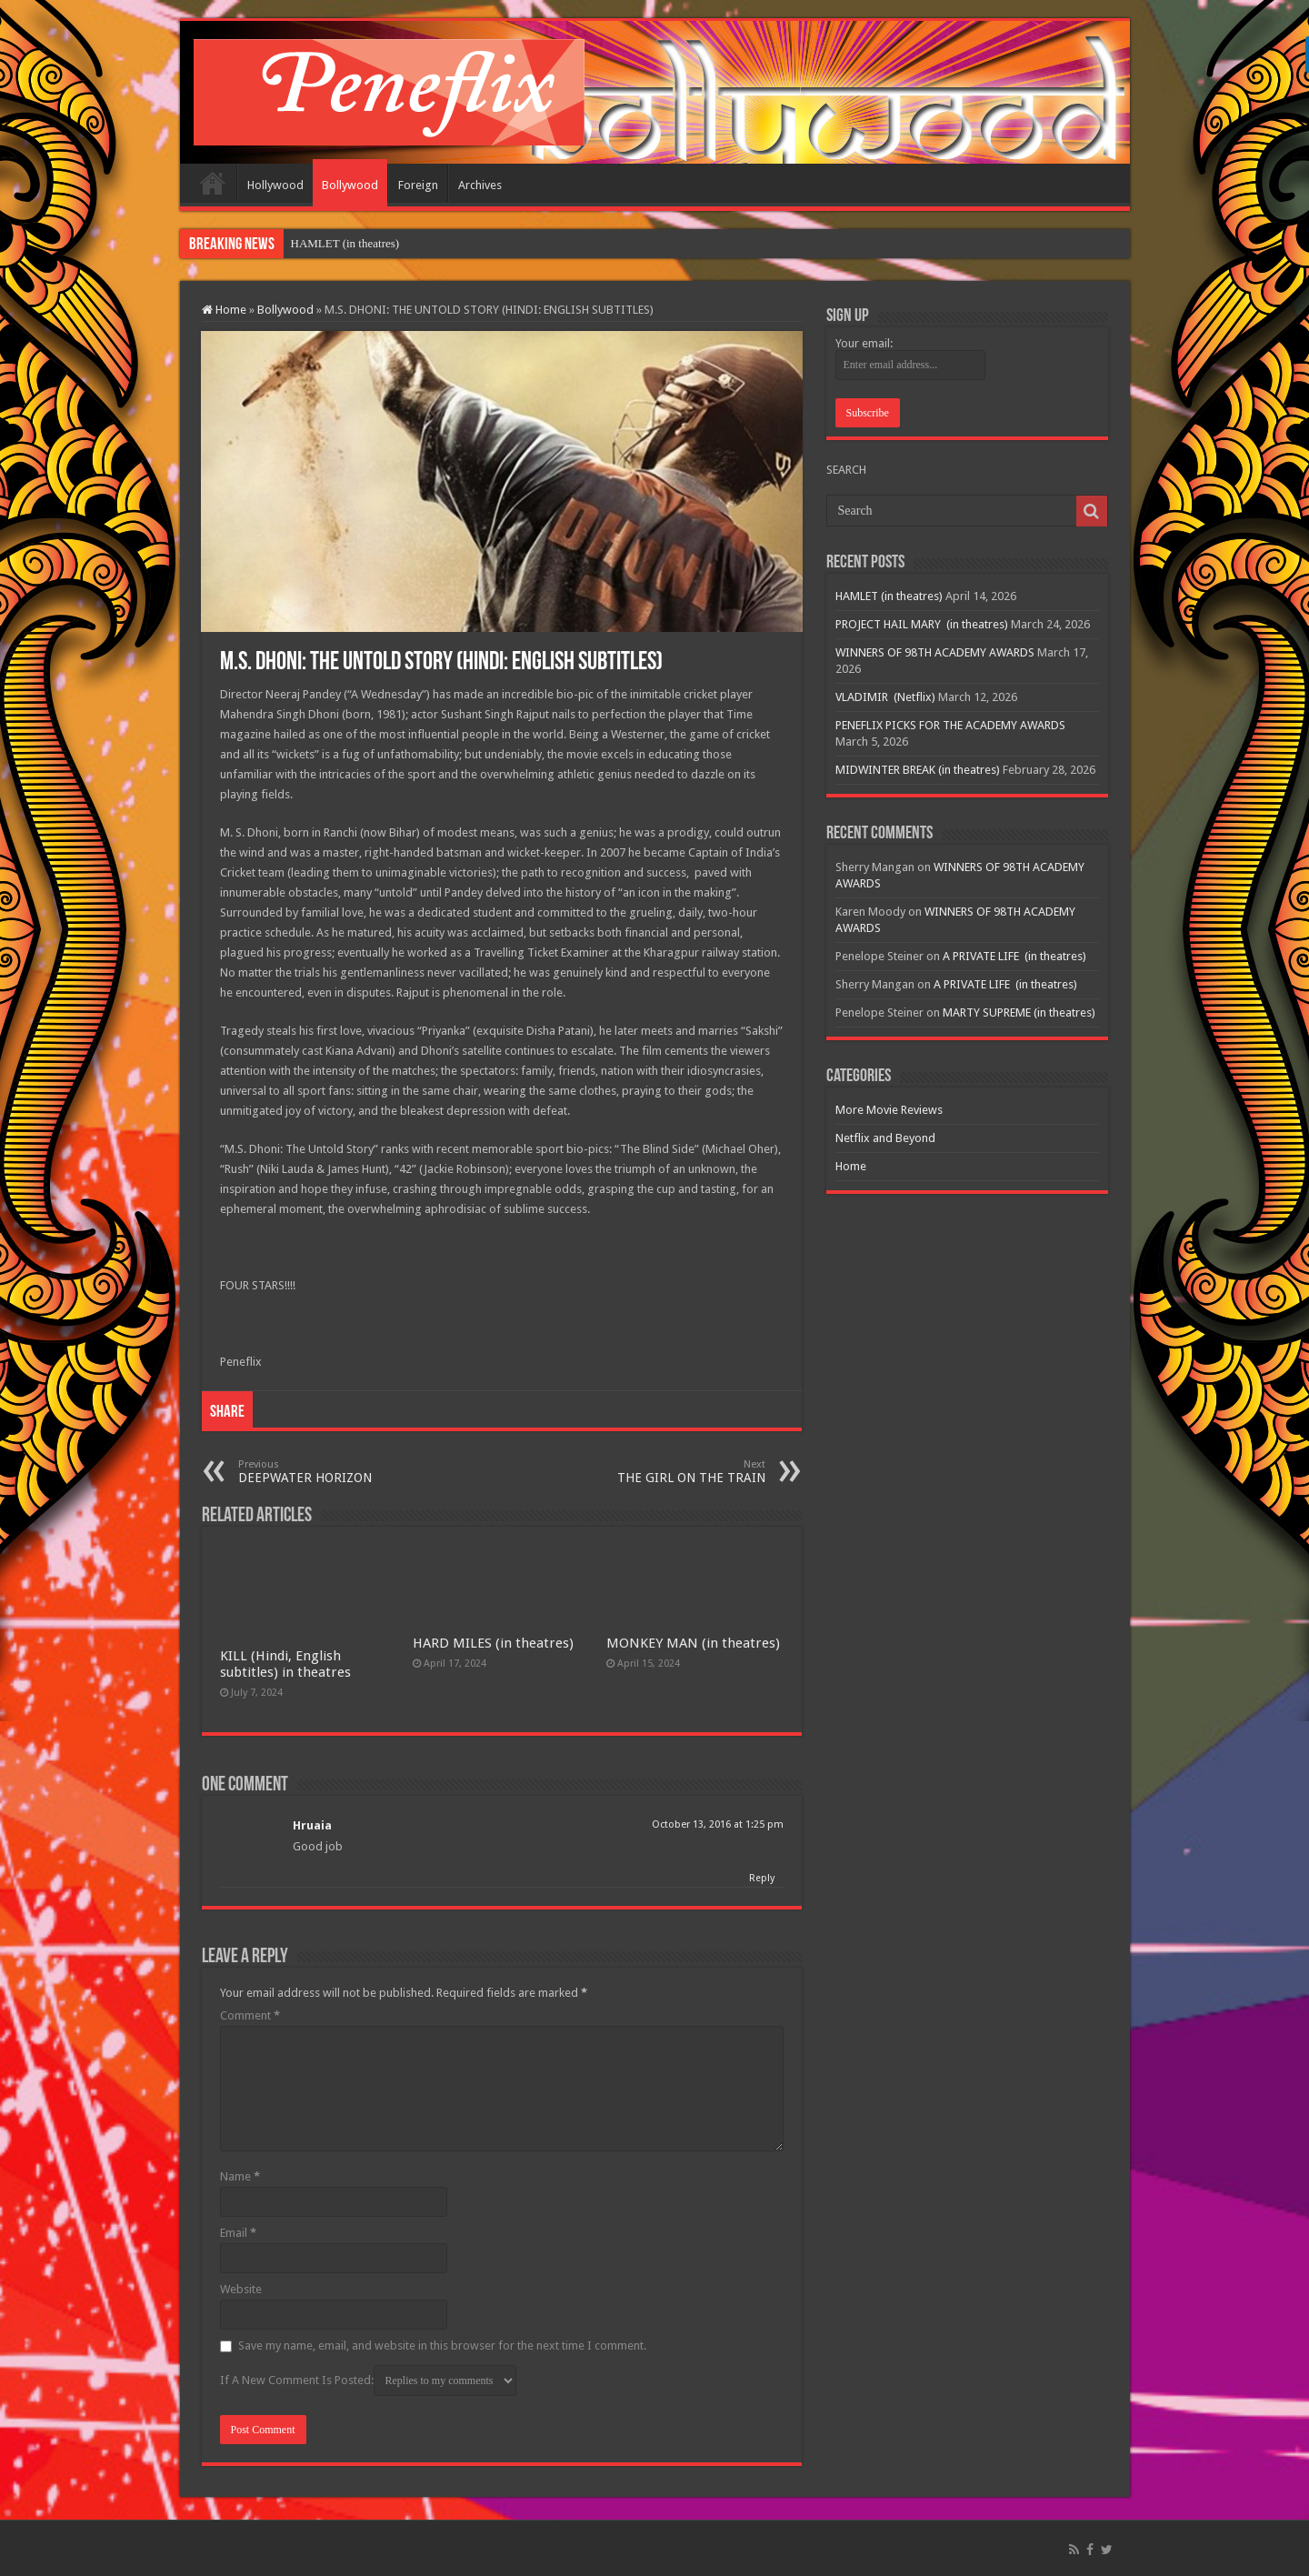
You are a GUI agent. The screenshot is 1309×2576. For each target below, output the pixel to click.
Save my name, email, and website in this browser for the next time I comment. (442, 2345)
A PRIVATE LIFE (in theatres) (1014, 956)
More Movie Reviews (889, 1110)
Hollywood (275, 185)
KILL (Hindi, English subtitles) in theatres (285, 1664)
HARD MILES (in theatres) (493, 1643)
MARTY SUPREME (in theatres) (1019, 1012)
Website (241, 2289)
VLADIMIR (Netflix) (885, 697)
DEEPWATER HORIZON (331, 1471)
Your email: (864, 343)
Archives (480, 185)
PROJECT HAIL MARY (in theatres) (921, 624)
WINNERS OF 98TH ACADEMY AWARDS (934, 652)
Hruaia (312, 1825)
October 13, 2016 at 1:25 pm (718, 1824)
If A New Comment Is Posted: (368, 2380)
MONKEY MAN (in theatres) (693, 1643)
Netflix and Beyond (885, 1138)
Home (212, 183)
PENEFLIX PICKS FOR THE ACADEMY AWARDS (950, 725)
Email (238, 2233)
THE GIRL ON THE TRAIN (672, 1471)
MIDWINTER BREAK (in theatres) (917, 770)
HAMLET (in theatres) (345, 243)
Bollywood (350, 185)
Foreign (418, 185)
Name (240, 2176)
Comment (250, 2015)
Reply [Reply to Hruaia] (761, 1878)
